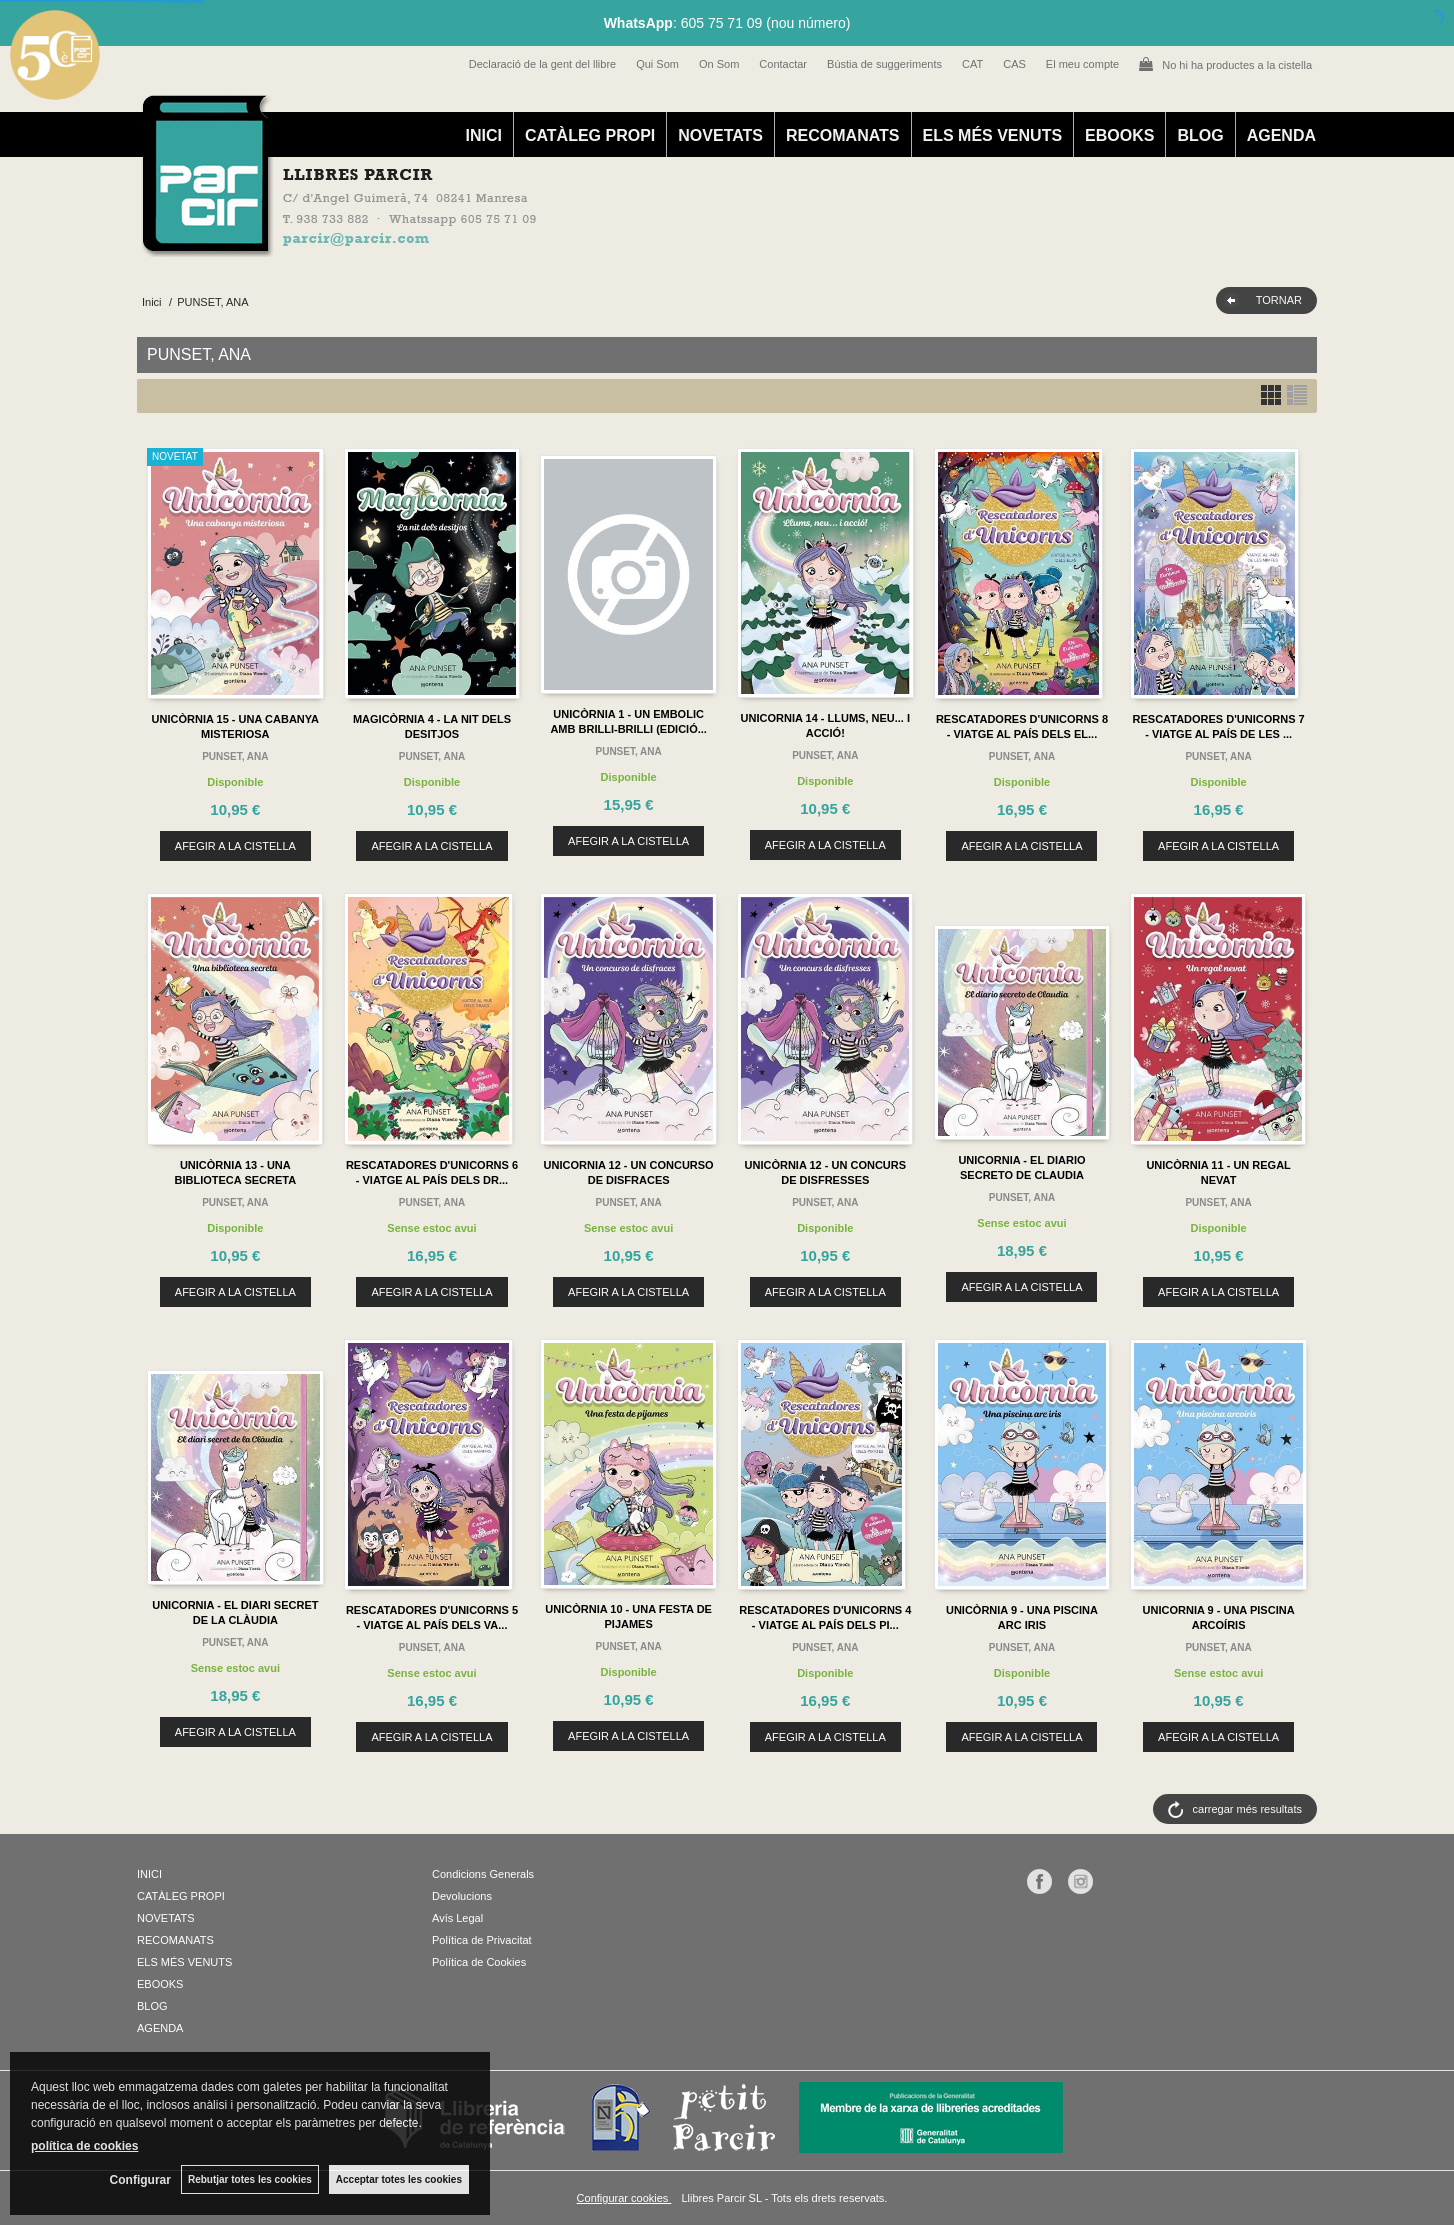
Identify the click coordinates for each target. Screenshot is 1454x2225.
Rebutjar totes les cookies (250, 2179)
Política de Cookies (479, 1962)
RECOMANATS (842, 135)
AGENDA (1281, 135)
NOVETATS (720, 135)
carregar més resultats (1247, 1809)
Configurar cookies (624, 2198)
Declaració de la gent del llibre (542, 64)
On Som (719, 64)
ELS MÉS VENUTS (993, 135)
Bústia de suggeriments (884, 64)
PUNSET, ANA (235, 756)
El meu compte (1082, 64)
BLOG (1200, 135)
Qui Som (657, 64)
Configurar (140, 2180)
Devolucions (462, 1896)
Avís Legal (457, 1918)
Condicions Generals (483, 1874)
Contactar (783, 64)
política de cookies (84, 2146)
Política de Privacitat (482, 1940)
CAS (1014, 64)
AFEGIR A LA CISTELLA (235, 846)
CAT (972, 64)
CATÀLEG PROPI (590, 135)
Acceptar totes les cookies (399, 2179)
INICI (483, 135)
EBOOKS (1119, 135)
